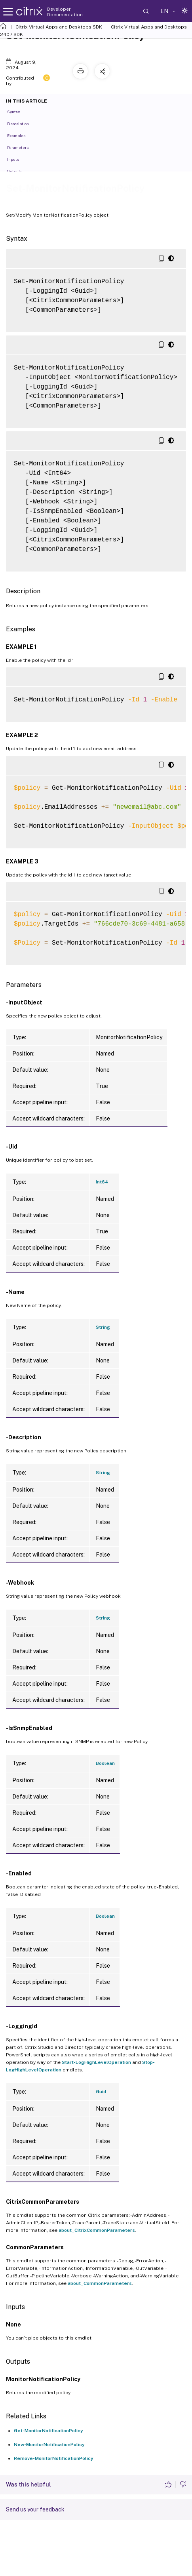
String (103, 1327)
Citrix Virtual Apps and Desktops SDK (58, 27)
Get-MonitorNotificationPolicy (48, 2430)
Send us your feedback (35, 2509)
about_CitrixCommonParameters (97, 2230)
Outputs (19, 170)
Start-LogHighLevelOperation (96, 2062)
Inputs (17, 159)
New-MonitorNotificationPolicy (49, 2444)
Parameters (22, 147)
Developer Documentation (65, 11)
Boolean (105, 1763)
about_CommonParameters (100, 2283)
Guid (101, 2091)
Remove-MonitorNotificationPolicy (53, 2458)
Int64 (102, 1182)
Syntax (18, 111)
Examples (20, 135)
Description (22, 123)
